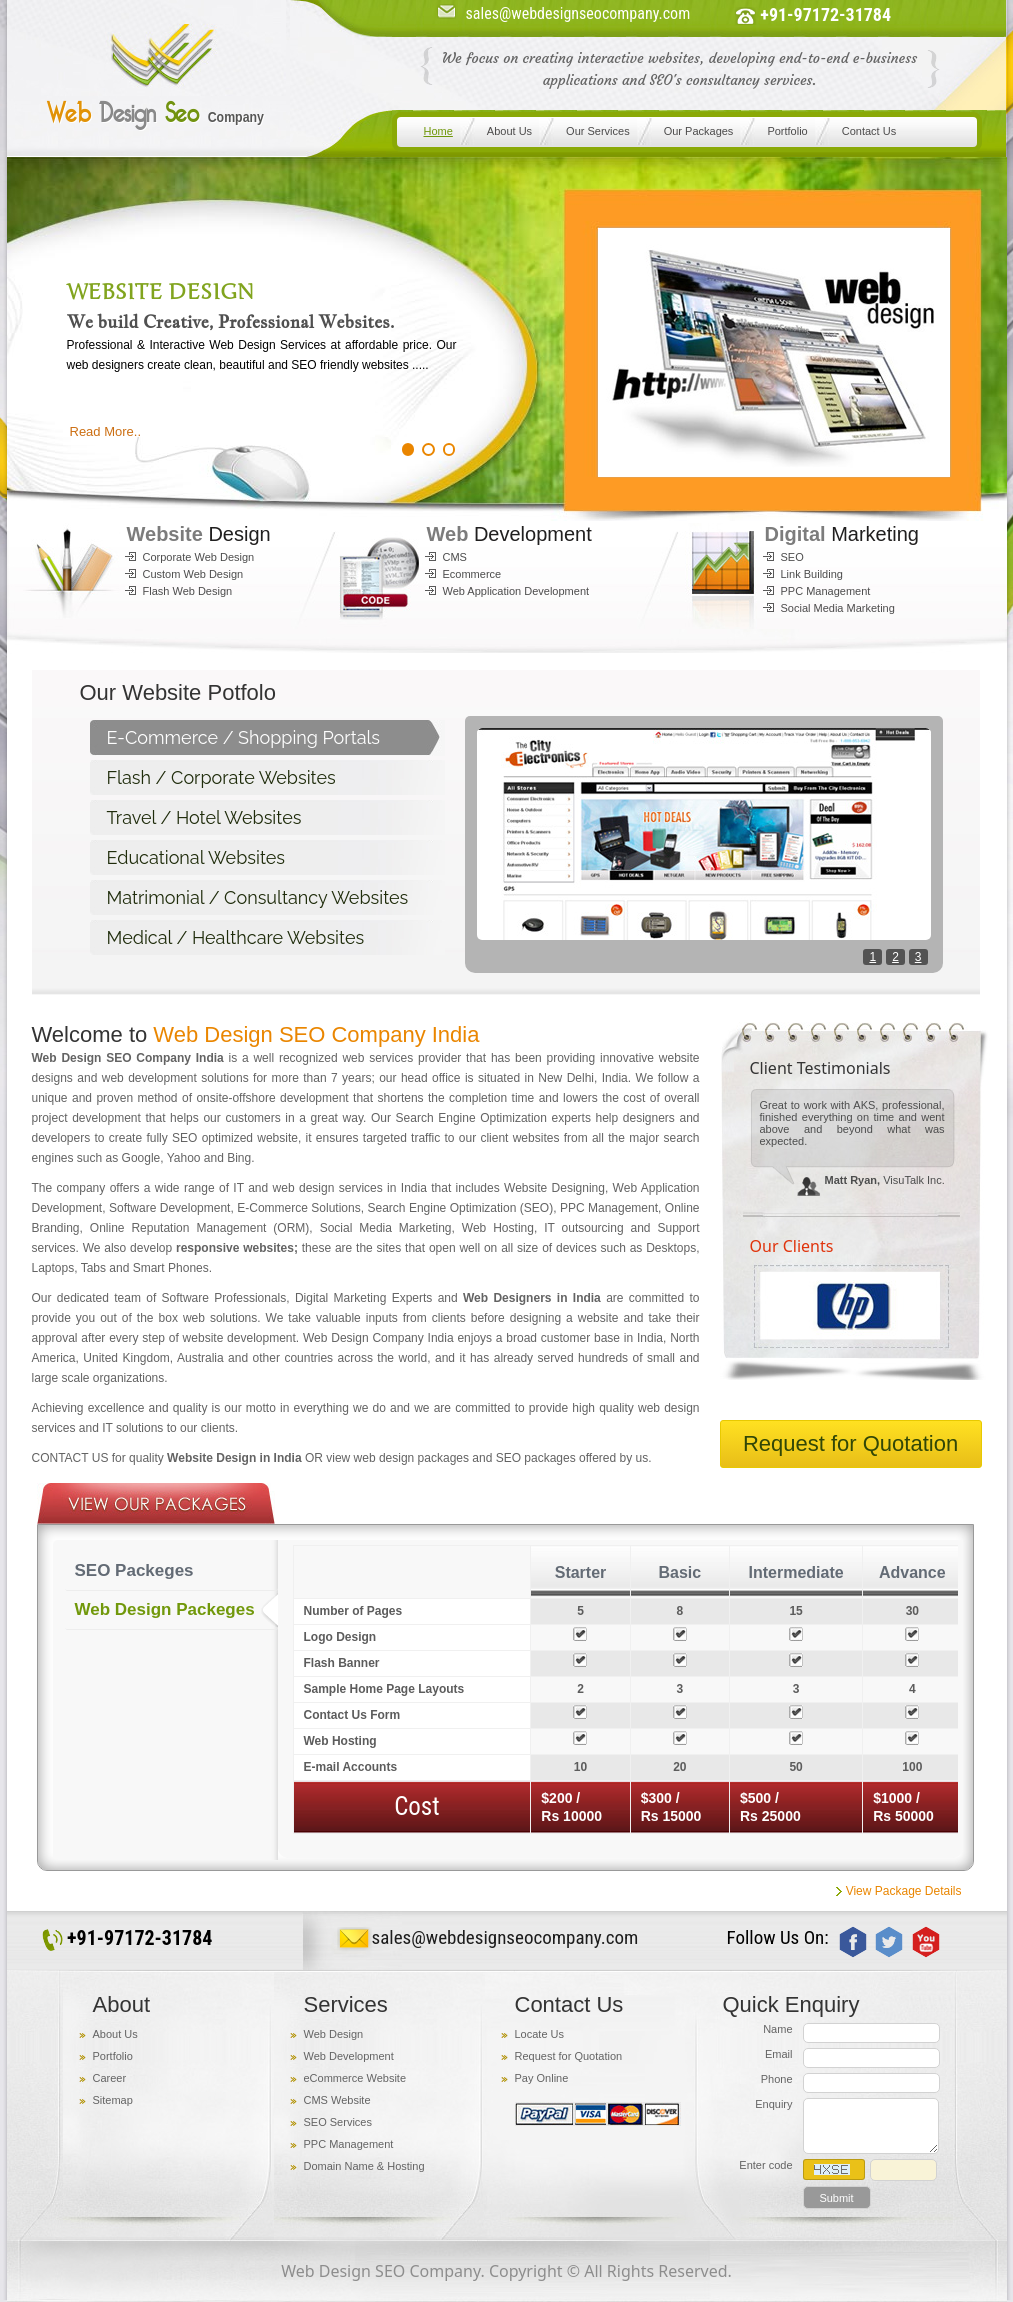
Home (438, 131)
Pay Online (542, 2078)
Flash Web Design (188, 591)
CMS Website (337, 2100)
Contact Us (869, 131)
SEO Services (338, 2122)
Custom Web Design (193, 574)
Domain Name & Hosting (364, 2166)
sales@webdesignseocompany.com (578, 13)
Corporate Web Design (199, 557)
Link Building (812, 574)
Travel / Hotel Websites (204, 817)
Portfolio (787, 131)
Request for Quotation (850, 1443)
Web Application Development (516, 591)
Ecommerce (472, 574)
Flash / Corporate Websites (221, 777)
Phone (777, 2079)
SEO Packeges (134, 1570)
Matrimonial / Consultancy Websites (258, 897)
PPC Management (826, 591)
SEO (792, 557)
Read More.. (106, 431)
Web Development (349, 2056)
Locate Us (540, 2034)
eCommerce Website (355, 2078)
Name (777, 2029)
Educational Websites (196, 857)
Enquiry (773, 2104)
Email (779, 2054)
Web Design (334, 2034)
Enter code (765, 2165)
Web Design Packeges (165, 1609)
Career (110, 2078)
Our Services (598, 131)
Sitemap (113, 2100)
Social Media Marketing (838, 608)
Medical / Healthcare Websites (236, 937)
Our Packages (699, 131)
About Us (509, 131)
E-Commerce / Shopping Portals (244, 737)
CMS (455, 557)
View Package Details (904, 1891)
